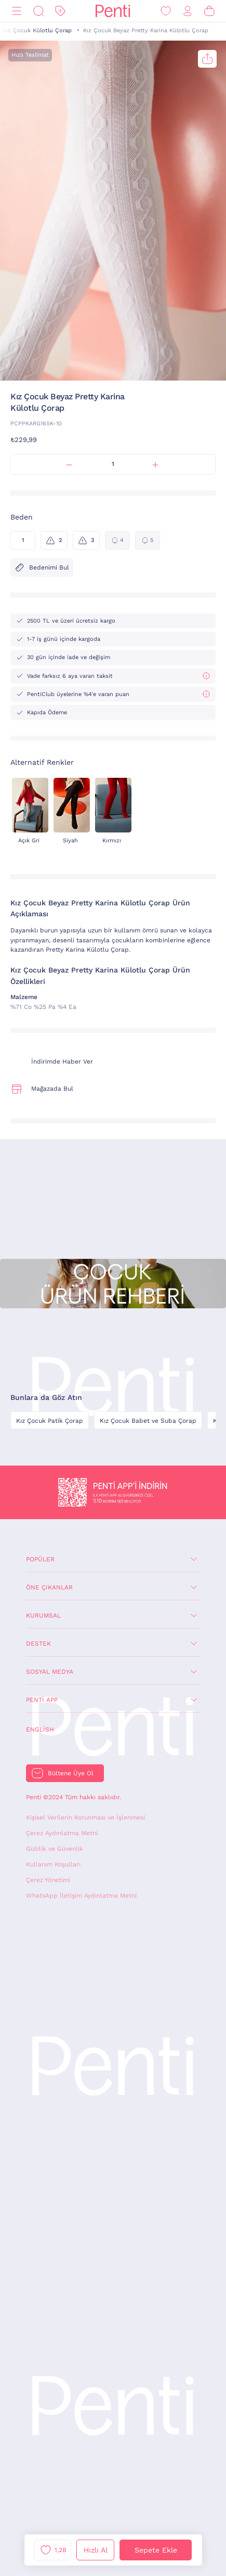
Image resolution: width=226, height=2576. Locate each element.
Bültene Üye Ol (71, 1773)
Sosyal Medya (49, 1671)
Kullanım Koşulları (53, 1864)
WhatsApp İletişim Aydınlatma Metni (81, 1895)
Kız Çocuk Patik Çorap (49, 1420)
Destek (38, 1643)
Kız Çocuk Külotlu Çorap (37, 30)
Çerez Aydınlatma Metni (62, 1833)
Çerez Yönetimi (48, 1880)
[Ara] (38, 11)
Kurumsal (43, 1615)
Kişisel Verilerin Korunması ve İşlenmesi (85, 1817)
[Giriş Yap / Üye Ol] (187, 11)
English (40, 1729)
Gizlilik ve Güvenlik (54, 1848)
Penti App (42, 1699)
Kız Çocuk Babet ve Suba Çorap (148, 1420)
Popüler (40, 1559)
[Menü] (16, 11)
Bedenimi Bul (42, 567)
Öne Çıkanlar (49, 1587)
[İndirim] (60, 11)
